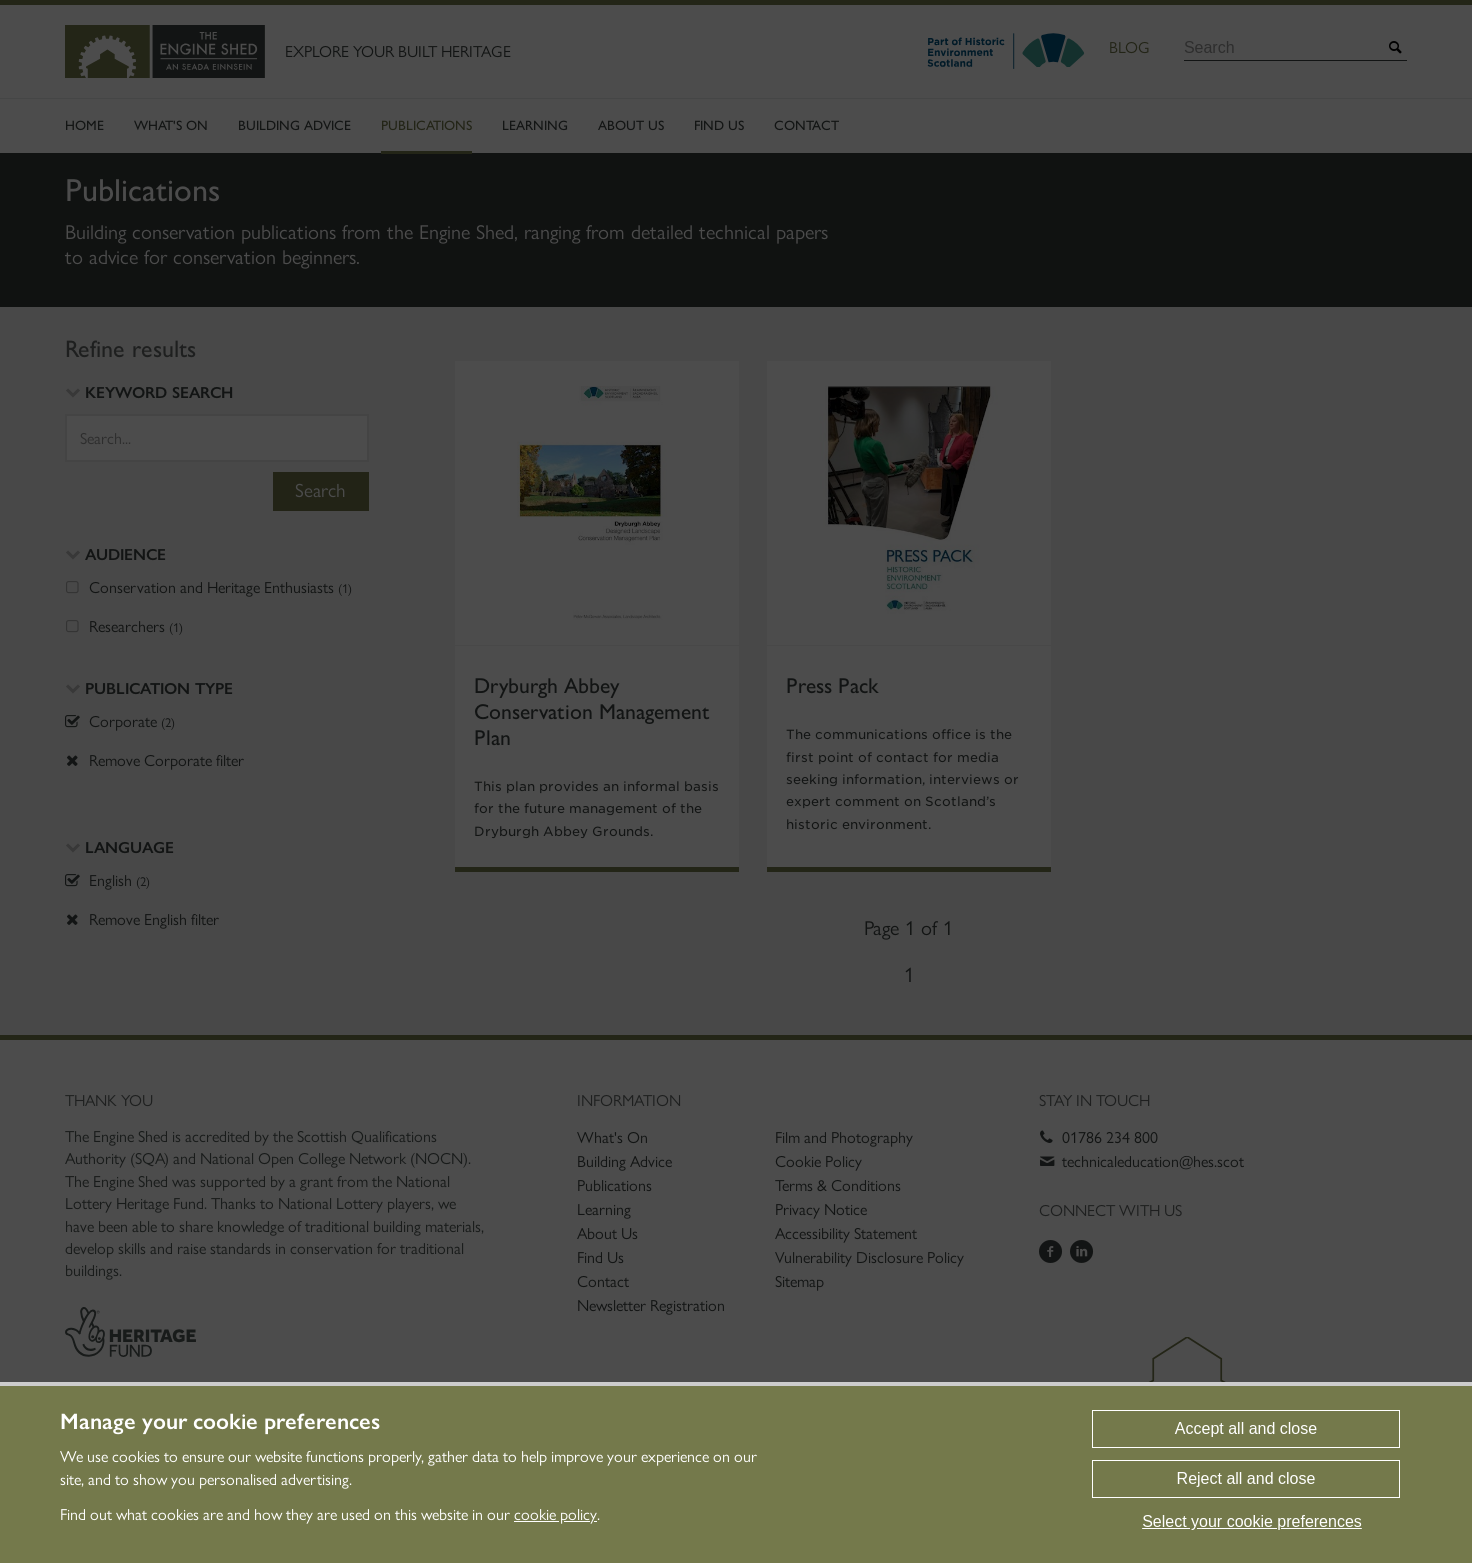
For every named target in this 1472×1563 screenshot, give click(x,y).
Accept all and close (1246, 1428)
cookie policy (555, 1514)
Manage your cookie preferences (220, 1422)
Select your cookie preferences (1252, 1521)
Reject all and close (1246, 1478)
